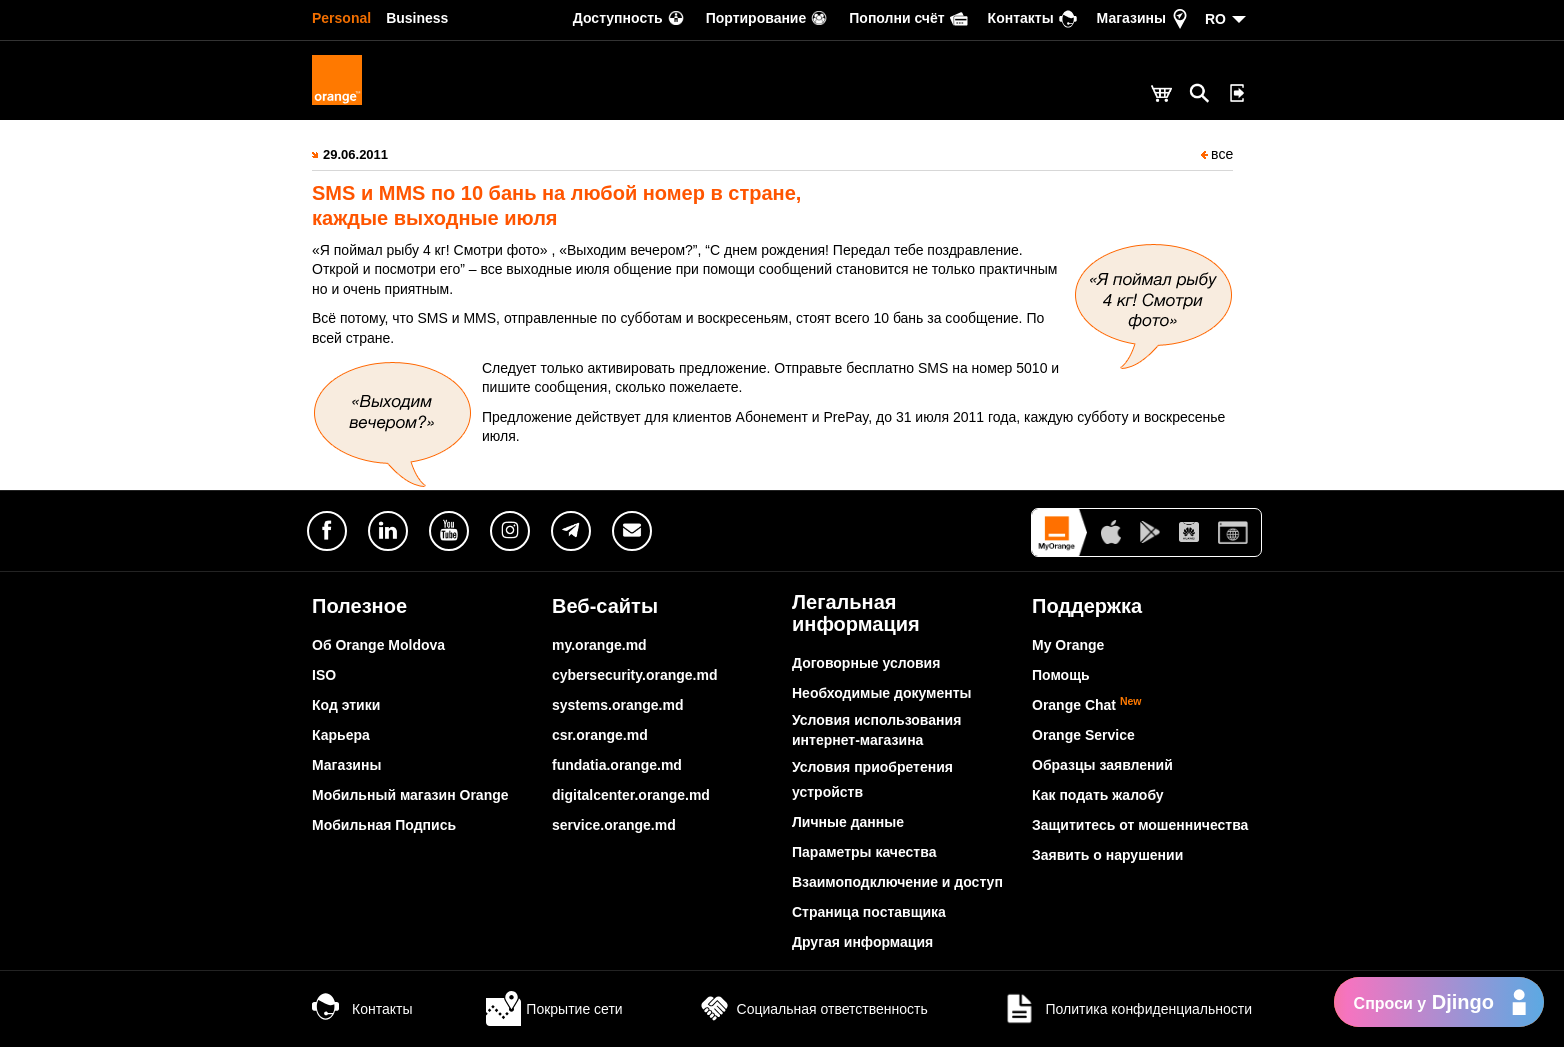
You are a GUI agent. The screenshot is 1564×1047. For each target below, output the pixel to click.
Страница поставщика (869, 912)
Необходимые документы (882, 693)
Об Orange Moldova (378, 645)
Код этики (346, 705)
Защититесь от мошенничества (1140, 825)
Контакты (362, 1009)
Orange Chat (1087, 705)
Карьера (341, 735)
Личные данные (848, 822)
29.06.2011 (355, 154)
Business (417, 18)
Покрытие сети (554, 1009)
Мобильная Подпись (384, 825)
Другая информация (862, 942)
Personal (341, 18)
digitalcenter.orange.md (631, 795)
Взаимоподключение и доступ (897, 882)
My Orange (1068, 645)
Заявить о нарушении (1107, 855)
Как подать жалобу (1098, 795)
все (1217, 154)
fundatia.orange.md (617, 765)
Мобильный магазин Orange (410, 795)
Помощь (1061, 675)
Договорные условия (866, 663)
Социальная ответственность (812, 1009)
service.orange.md (614, 825)
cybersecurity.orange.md (634, 675)
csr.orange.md (600, 735)
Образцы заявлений (1102, 765)
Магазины (346, 765)
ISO (324, 675)
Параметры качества (864, 852)
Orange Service (1083, 735)
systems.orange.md (618, 705)
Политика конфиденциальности (1127, 1009)
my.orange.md (599, 645)
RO (1215, 19)
